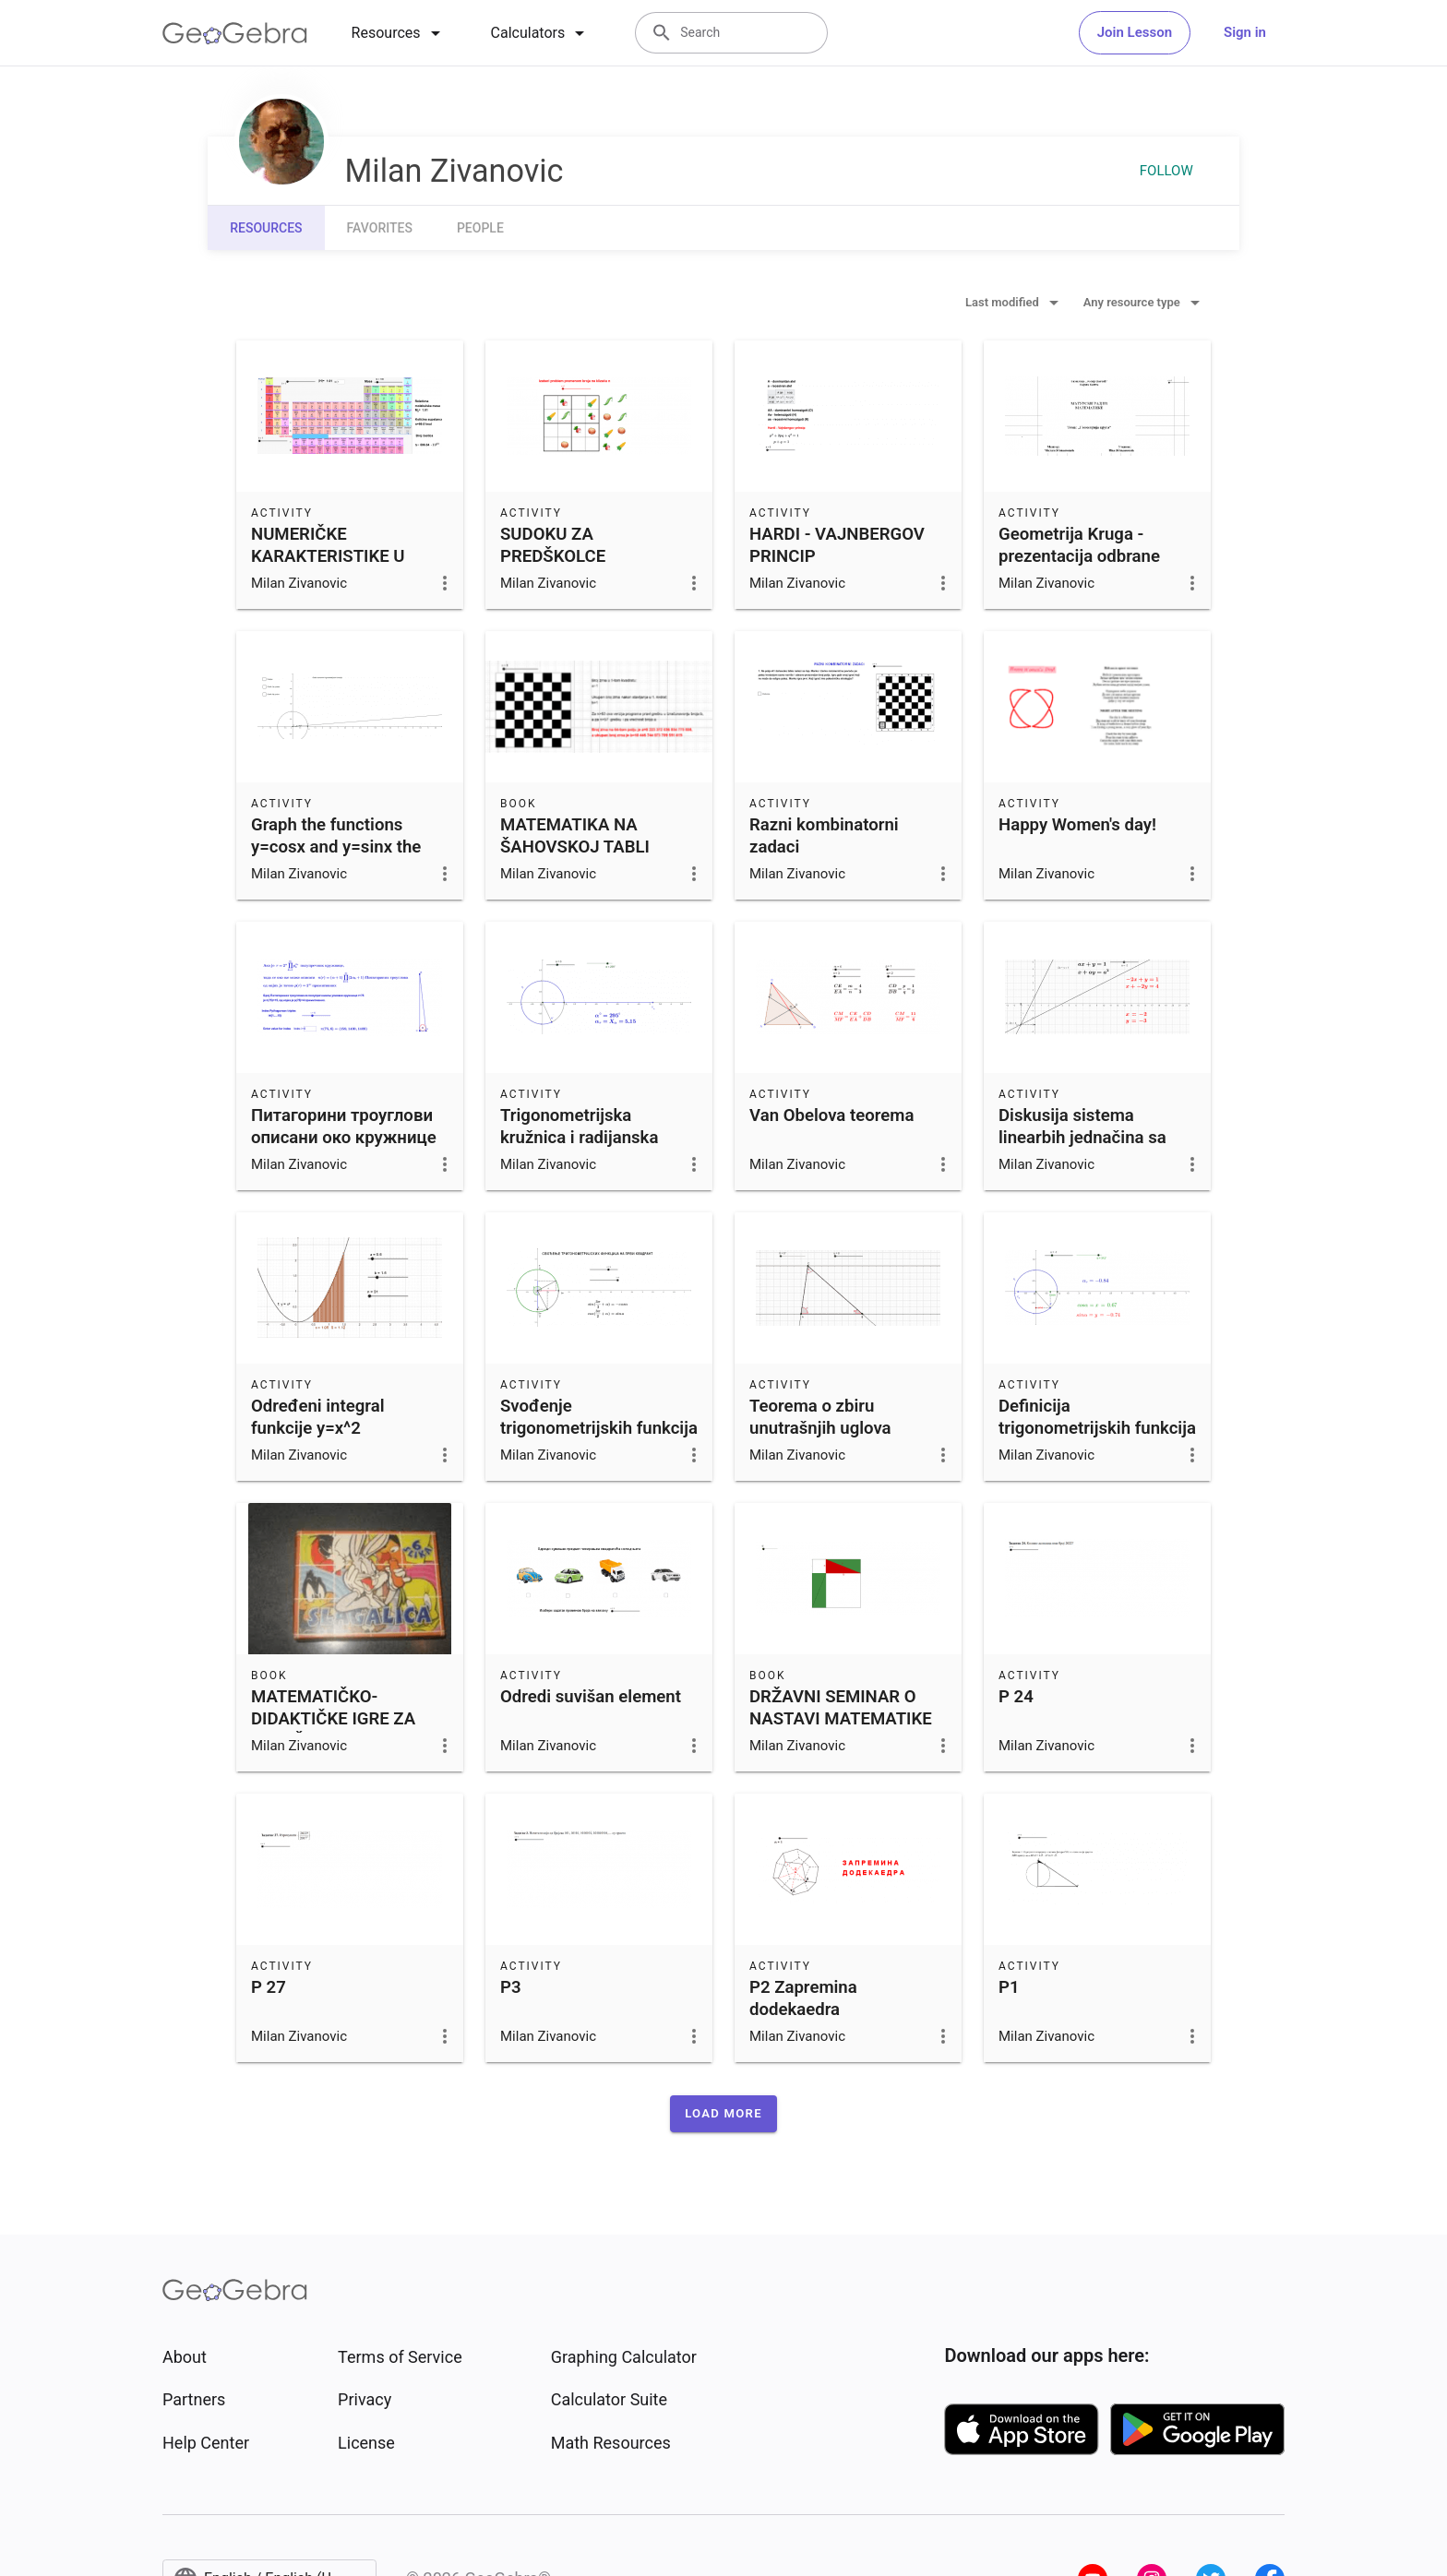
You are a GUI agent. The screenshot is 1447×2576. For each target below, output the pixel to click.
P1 (1009, 1987)
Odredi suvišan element (590, 1697)
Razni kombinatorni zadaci (824, 836)
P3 (510, 1987)
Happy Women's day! (1077, 825)
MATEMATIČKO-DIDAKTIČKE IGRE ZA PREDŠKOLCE (333, 1719)
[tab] (399, 33)
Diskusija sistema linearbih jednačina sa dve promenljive (1082, 1137)
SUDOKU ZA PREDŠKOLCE (552, 545)
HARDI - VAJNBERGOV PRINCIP (837, 545)
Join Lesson (1134, 32)
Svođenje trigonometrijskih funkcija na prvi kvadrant (599, 1428)
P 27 (268, 1987)
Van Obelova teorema (831, 1115)
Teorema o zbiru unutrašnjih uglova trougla (820, 1428)
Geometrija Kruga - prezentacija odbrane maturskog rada (1079, 556)
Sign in (1245, 32)
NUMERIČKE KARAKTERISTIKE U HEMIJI (328, 556)
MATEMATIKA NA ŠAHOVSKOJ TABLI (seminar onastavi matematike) (575, 858)
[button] (723, 2113)
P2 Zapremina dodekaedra (803, 1998)
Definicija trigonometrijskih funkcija (1097, 1417)
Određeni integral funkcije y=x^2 (317, 1417)
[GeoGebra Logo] (234, 33)
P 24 (1016, 1697)
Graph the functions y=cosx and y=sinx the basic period (336, 847)
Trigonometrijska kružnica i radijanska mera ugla (579, 1137)
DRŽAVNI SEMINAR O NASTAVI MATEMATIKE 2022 (840, 1719)
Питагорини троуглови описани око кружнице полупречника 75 (343, 1137)
